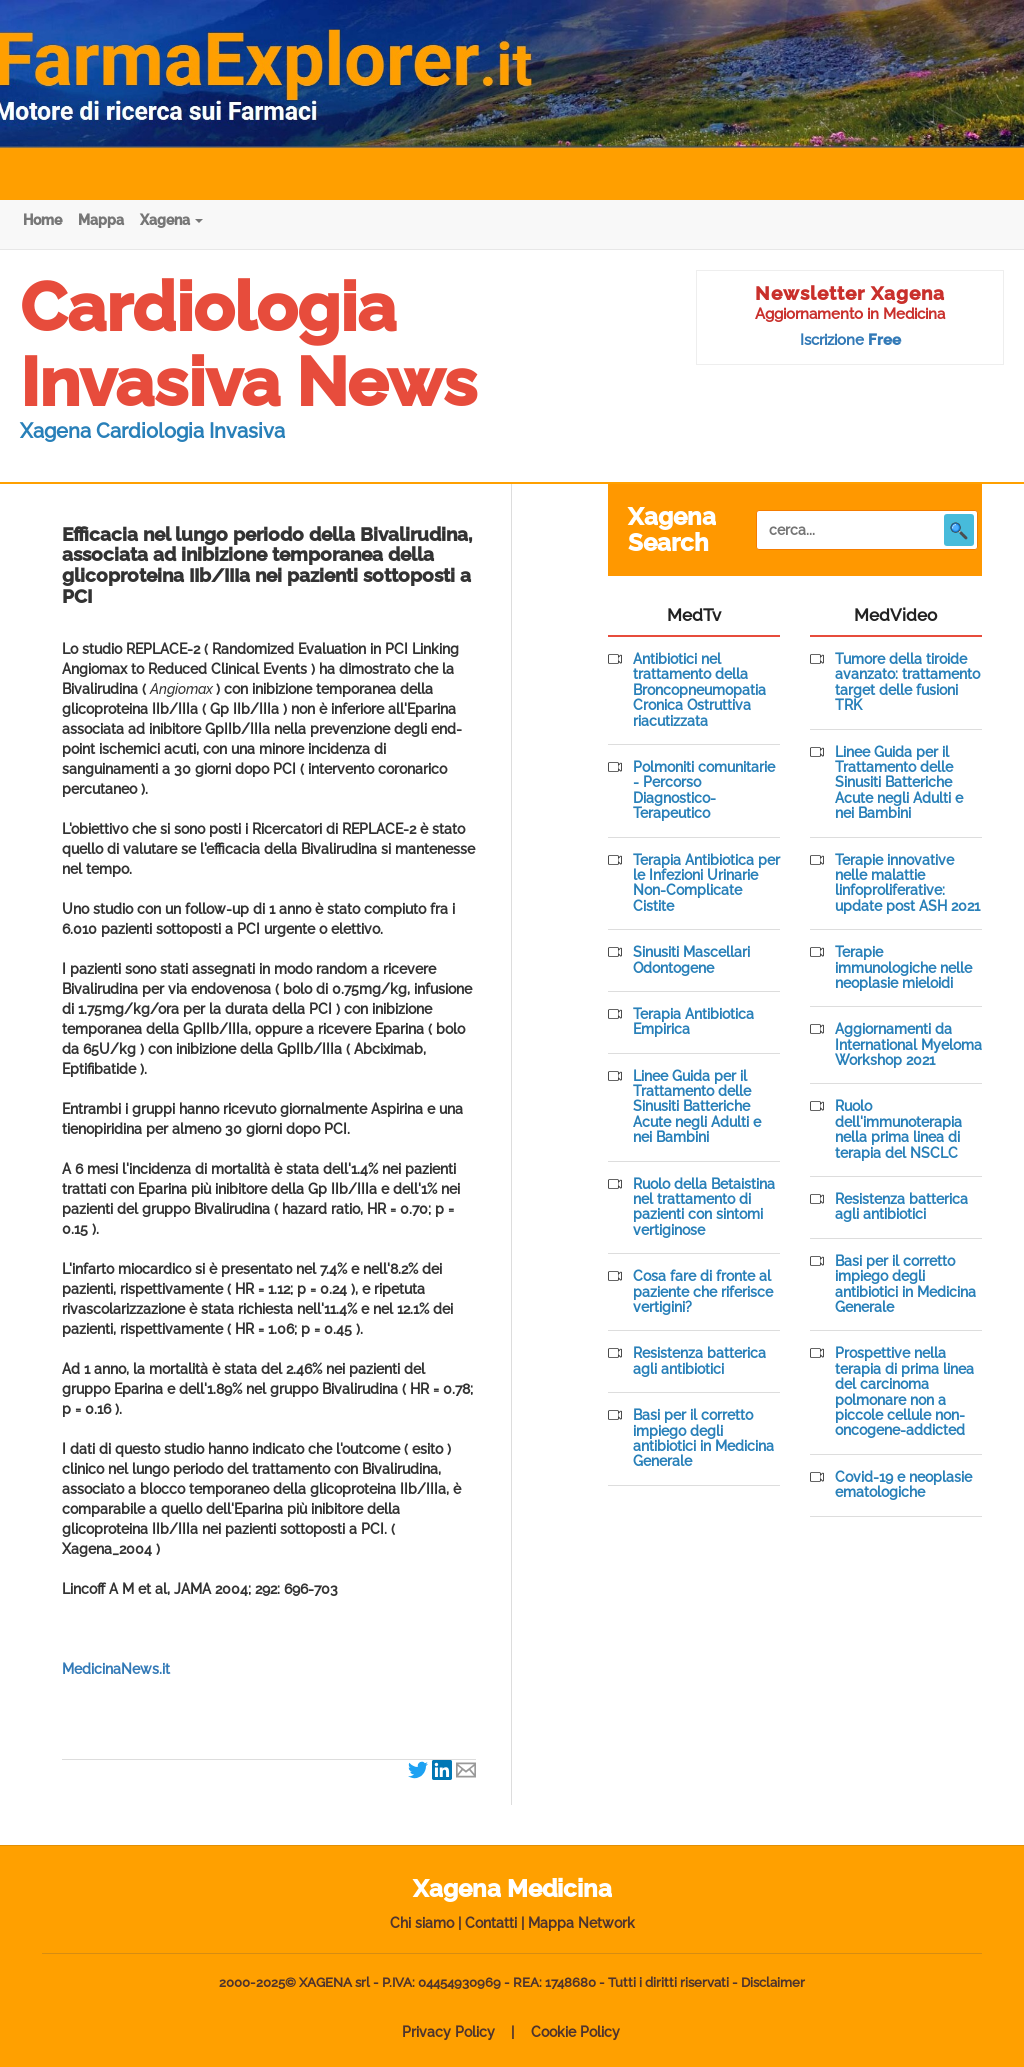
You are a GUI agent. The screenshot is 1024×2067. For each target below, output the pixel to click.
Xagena (171, 220)
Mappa (101, 220)
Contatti (491, 1923)
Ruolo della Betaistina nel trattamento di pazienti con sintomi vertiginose (704, 1207)
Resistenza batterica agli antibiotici (699, 1361)
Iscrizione (850, 340)
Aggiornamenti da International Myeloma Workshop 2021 (908, 1045)
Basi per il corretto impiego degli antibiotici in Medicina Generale (703, 1438)
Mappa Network (581, 1923)
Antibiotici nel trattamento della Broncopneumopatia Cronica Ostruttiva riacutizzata (699, 690)
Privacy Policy (448, 2032)
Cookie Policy (575, 2032)
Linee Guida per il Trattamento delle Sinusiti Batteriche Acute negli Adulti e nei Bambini (697, 1107)
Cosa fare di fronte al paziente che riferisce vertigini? (703, 1292)
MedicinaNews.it (116, 1669)
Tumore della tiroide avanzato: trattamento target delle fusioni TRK (907, 682)
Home (42, 220)
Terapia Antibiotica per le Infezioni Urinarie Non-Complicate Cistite (706, 883)
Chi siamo (422, 1923)
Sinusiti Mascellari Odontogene (691, 960)
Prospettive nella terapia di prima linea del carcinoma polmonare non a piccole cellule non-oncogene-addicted (904, 1392)
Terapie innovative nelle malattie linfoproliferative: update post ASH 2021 (907, 883)
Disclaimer (773, 1982)
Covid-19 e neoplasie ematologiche (903, 1485)
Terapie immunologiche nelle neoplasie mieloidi (903, 968)
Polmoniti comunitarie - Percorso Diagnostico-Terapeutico (704, 790)
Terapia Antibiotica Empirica (693, 1022)
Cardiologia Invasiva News (248, 344)
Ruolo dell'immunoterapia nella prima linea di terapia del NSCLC (898, 1129)
